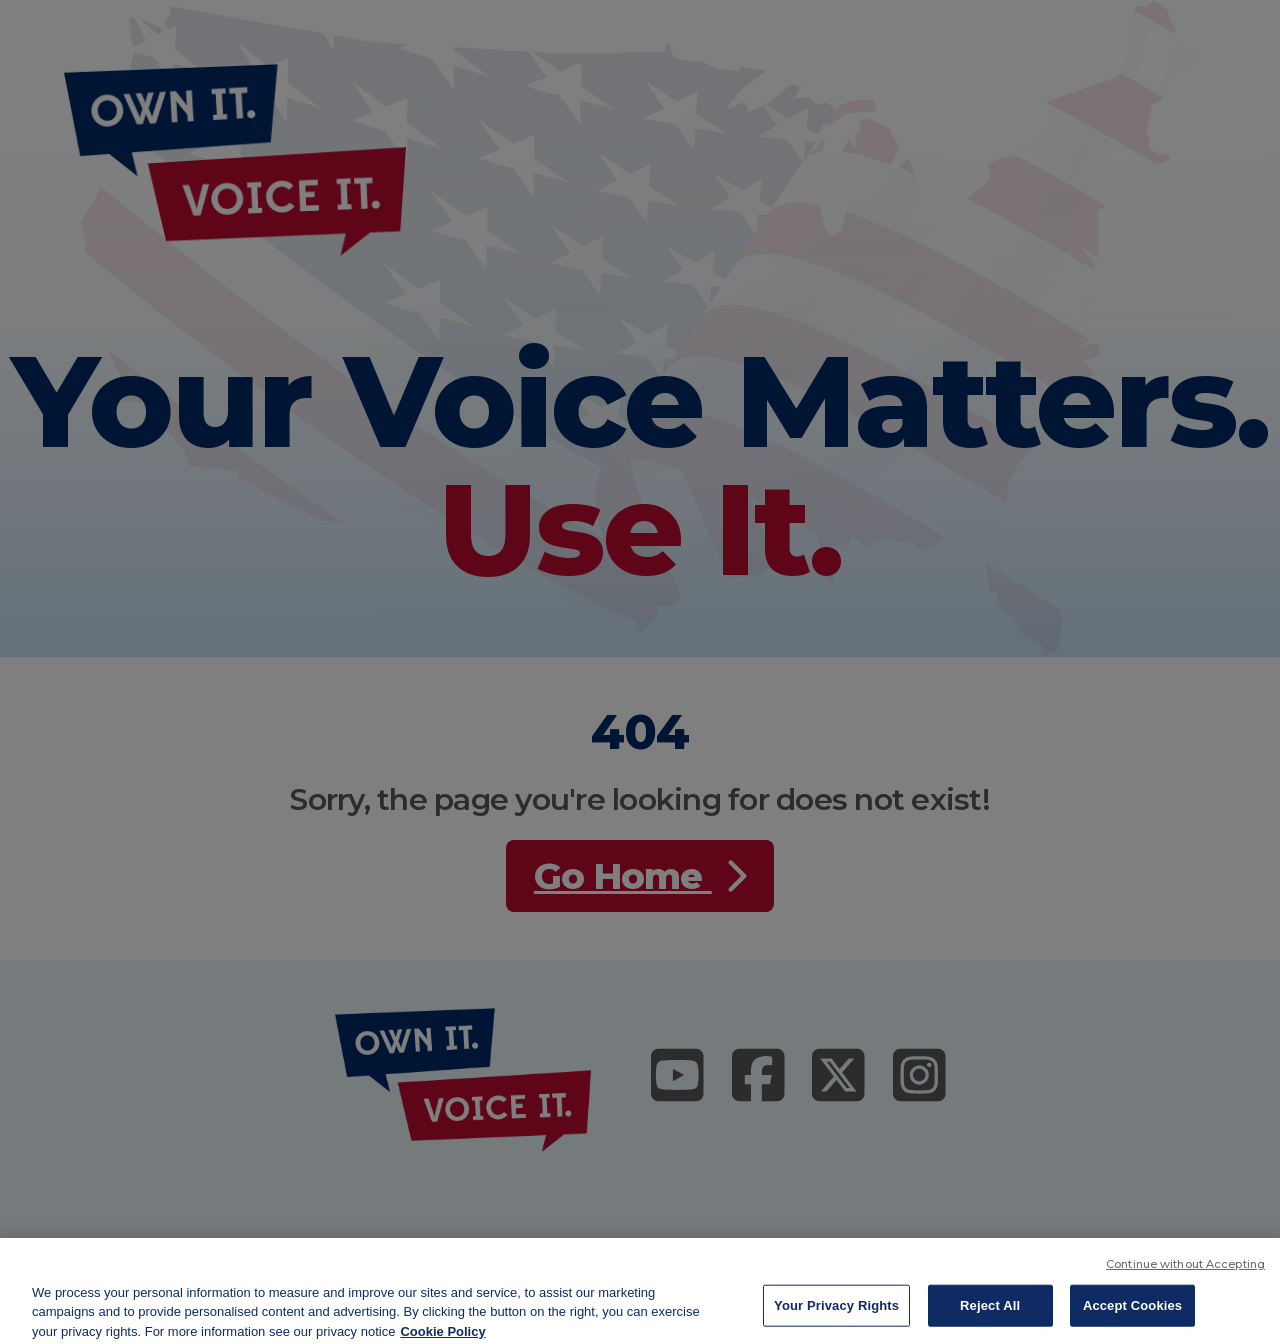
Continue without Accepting (1185, 1275)
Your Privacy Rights (836, 1316)
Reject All (990, 1316)
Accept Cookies (1132, 1316)
